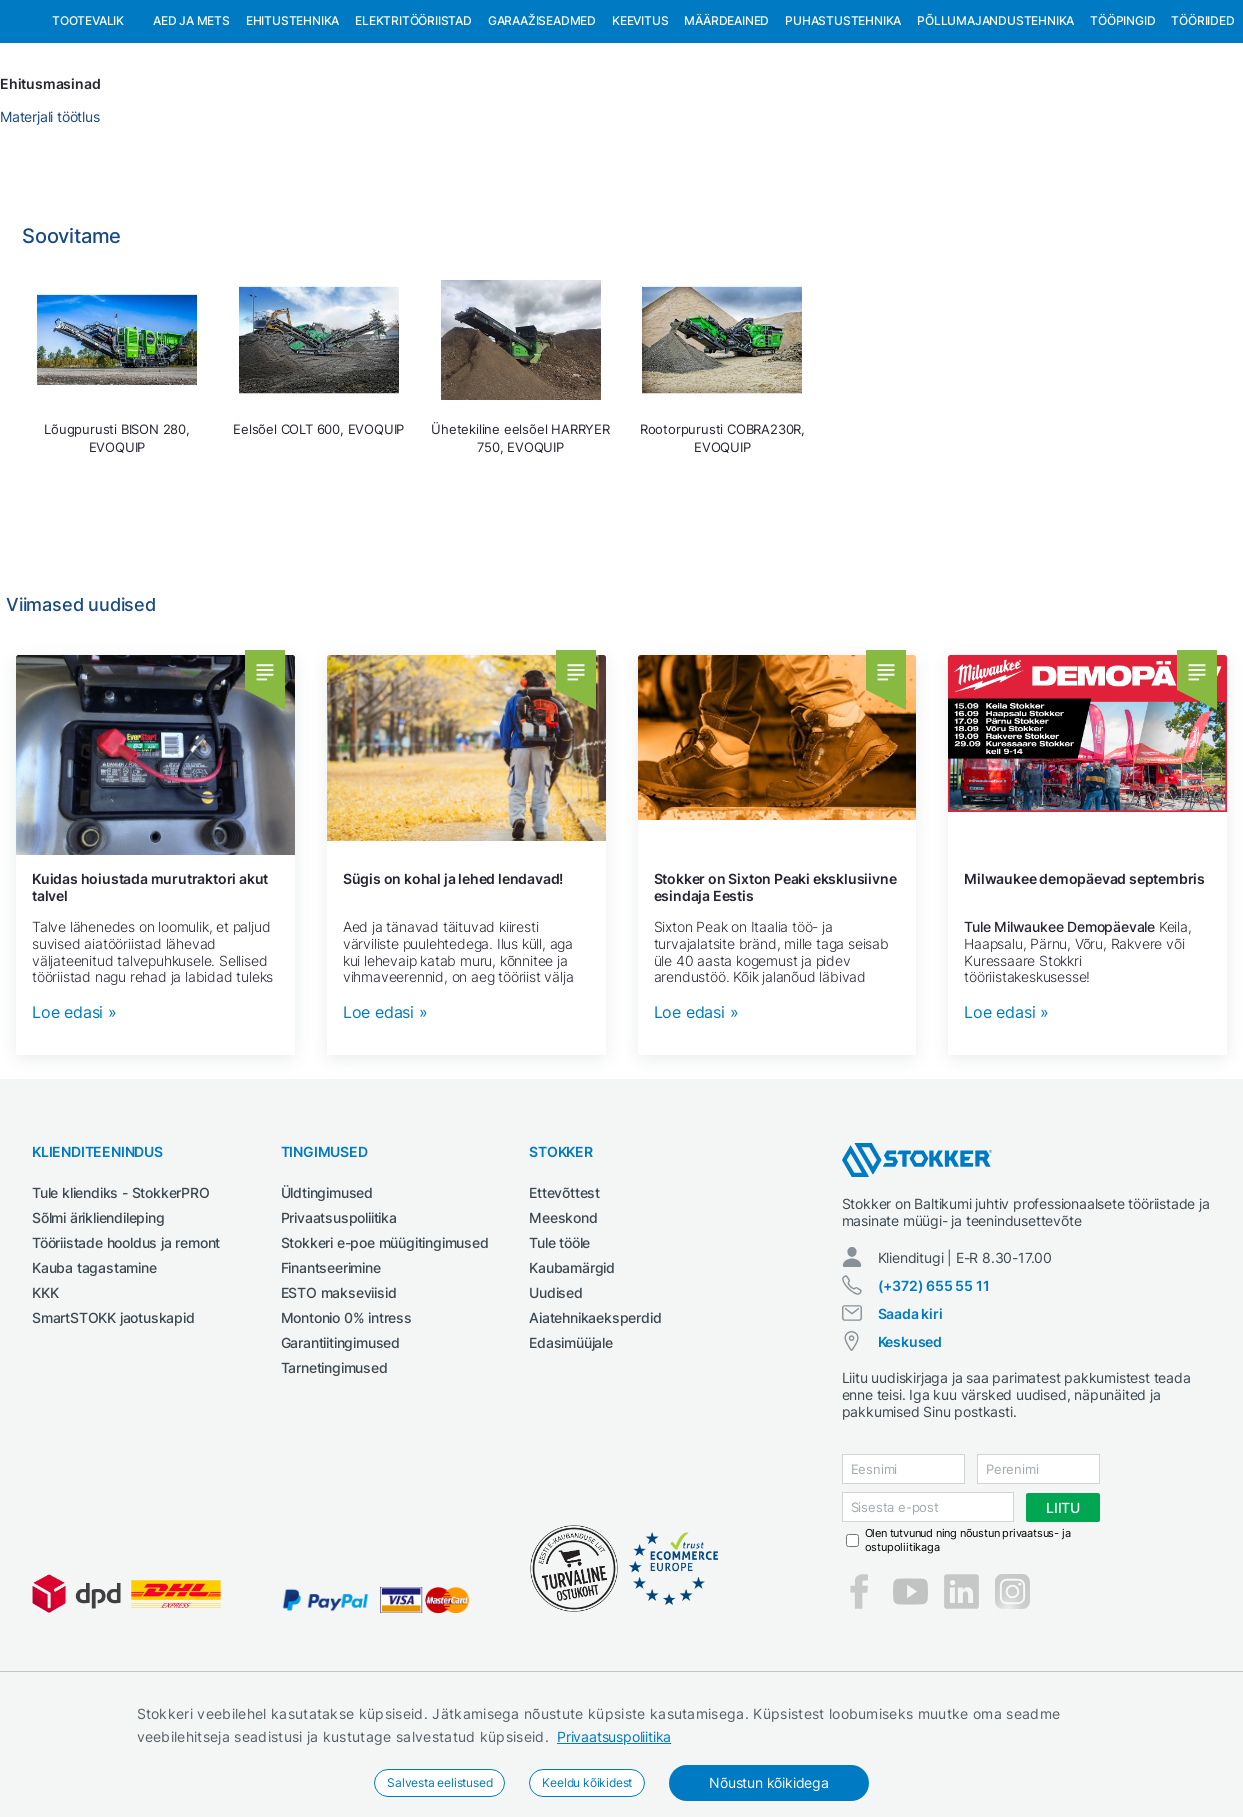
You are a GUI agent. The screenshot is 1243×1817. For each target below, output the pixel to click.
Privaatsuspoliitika (614, 1736)
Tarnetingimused (334, 1470)
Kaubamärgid (572, 1370)
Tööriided (1202, 123)
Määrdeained (726, 123)
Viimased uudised (81, 707)
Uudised (556, 1395)
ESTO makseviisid (339, 1395)
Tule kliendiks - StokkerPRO (121, 1295)
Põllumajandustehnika (995, 123)
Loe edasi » (74, 1115)
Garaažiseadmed (542, 123)
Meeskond (563, 1320)
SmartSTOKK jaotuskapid (113, 1420)
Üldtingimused (327, 1295)
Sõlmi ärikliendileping (98, 1320)
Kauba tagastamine (94, 1370)
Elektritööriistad (413, 123)
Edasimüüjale (571, 1445)
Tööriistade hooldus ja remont (126, 1345)
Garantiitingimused (340, 1445)
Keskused (910, 1444)
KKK (45, 1395)
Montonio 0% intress (346, 1420)
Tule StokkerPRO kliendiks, (223, 18)
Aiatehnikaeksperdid (595, 1420)
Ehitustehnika (292, 123)
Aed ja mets (191, 123)
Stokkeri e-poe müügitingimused (385, 1345)
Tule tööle (559, 1345)
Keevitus (640, 123)
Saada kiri (910, 1416)
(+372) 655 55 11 (934, 1388)
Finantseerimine (331, 1370)
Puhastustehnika (843, 123)
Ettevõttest (564, 1295)
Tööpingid (1122, 123)
